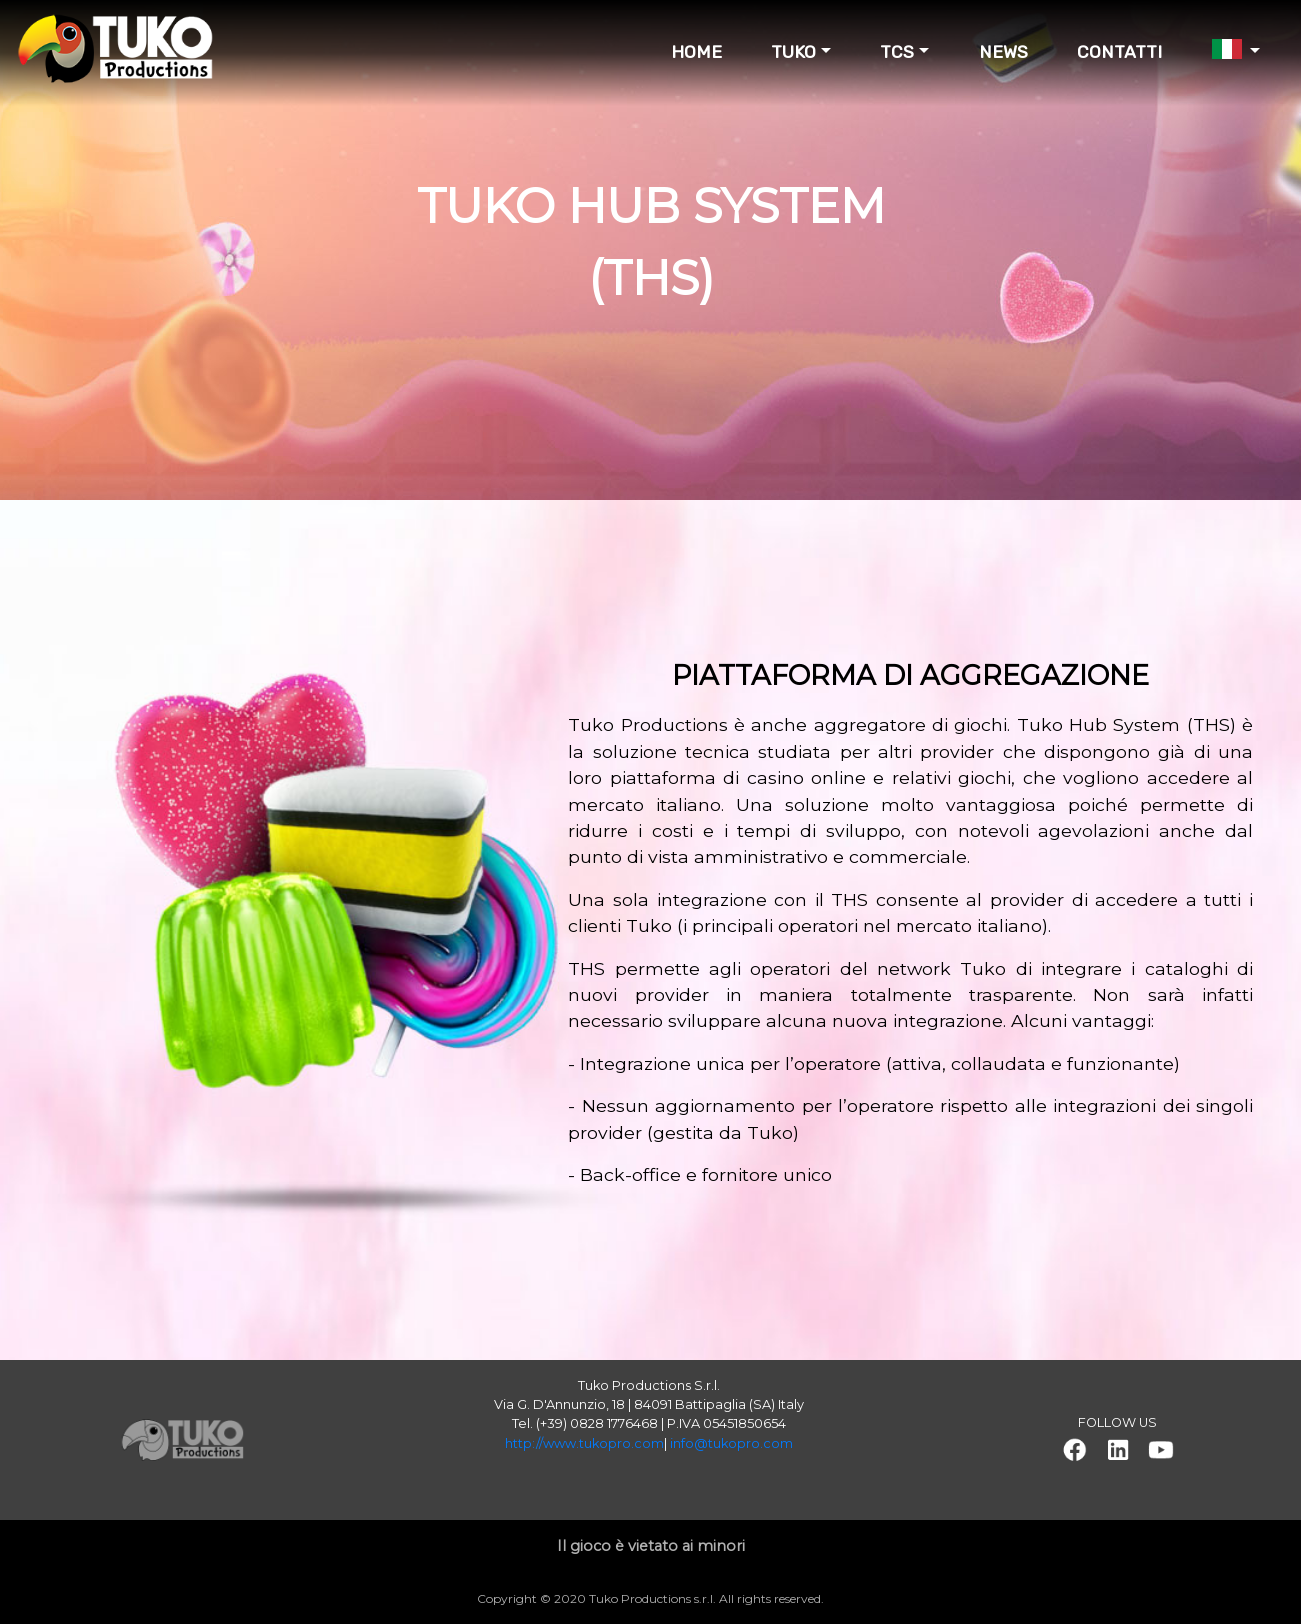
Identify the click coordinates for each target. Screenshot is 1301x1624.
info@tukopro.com (731, 1443)
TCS (897, 52)
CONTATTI (1119, 52)
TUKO (793, 52)
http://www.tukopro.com (584, 1443)
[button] (1074, 1450)
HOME (696, 52)
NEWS (1003, 52)
